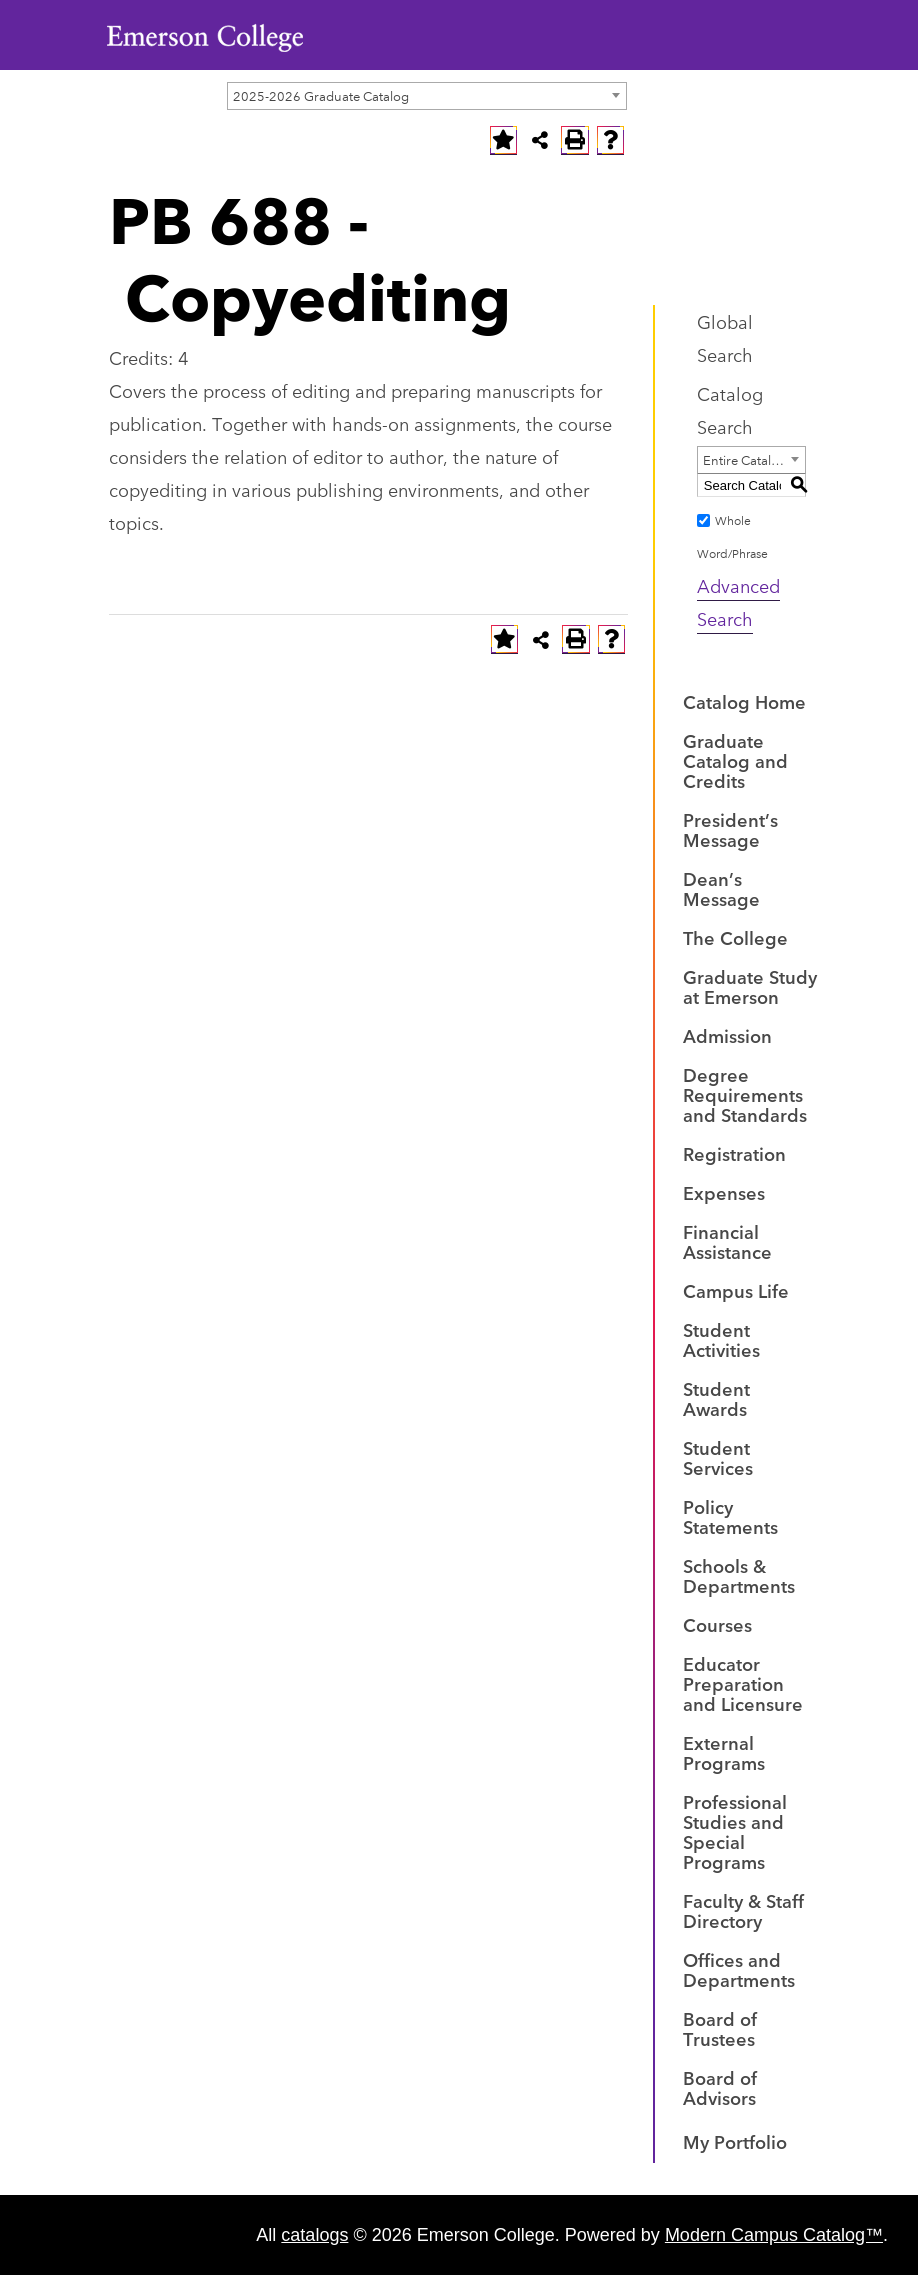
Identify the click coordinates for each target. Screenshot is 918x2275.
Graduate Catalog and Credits (735, 760)
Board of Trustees (720, 2028)
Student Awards (716, 1398)
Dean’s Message (721, 888)
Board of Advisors (720, 2087)
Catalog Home (744, 701)
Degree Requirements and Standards (745, 1094)
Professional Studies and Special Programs (735, 1831)
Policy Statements (730, 1516)
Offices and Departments (739, 1969)
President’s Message (730, 829)
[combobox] (427, 96)
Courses (717, 1624)
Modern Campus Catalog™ (774, 2235)
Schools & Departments (739, 1575)
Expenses (724, 1192)
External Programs (724, 1752)
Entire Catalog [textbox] (745, 459)
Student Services (718, 1457)
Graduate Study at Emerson (750, 986)
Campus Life (736, 1290)
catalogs (314, 2235)
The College (735, 937)
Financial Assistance (727, 1241)
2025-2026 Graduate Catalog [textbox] (321, 95)
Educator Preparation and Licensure (743, 1683)
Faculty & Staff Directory (743, 1910)
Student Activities (721, 1339)
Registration (734, 1153)
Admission (727, 1035)
